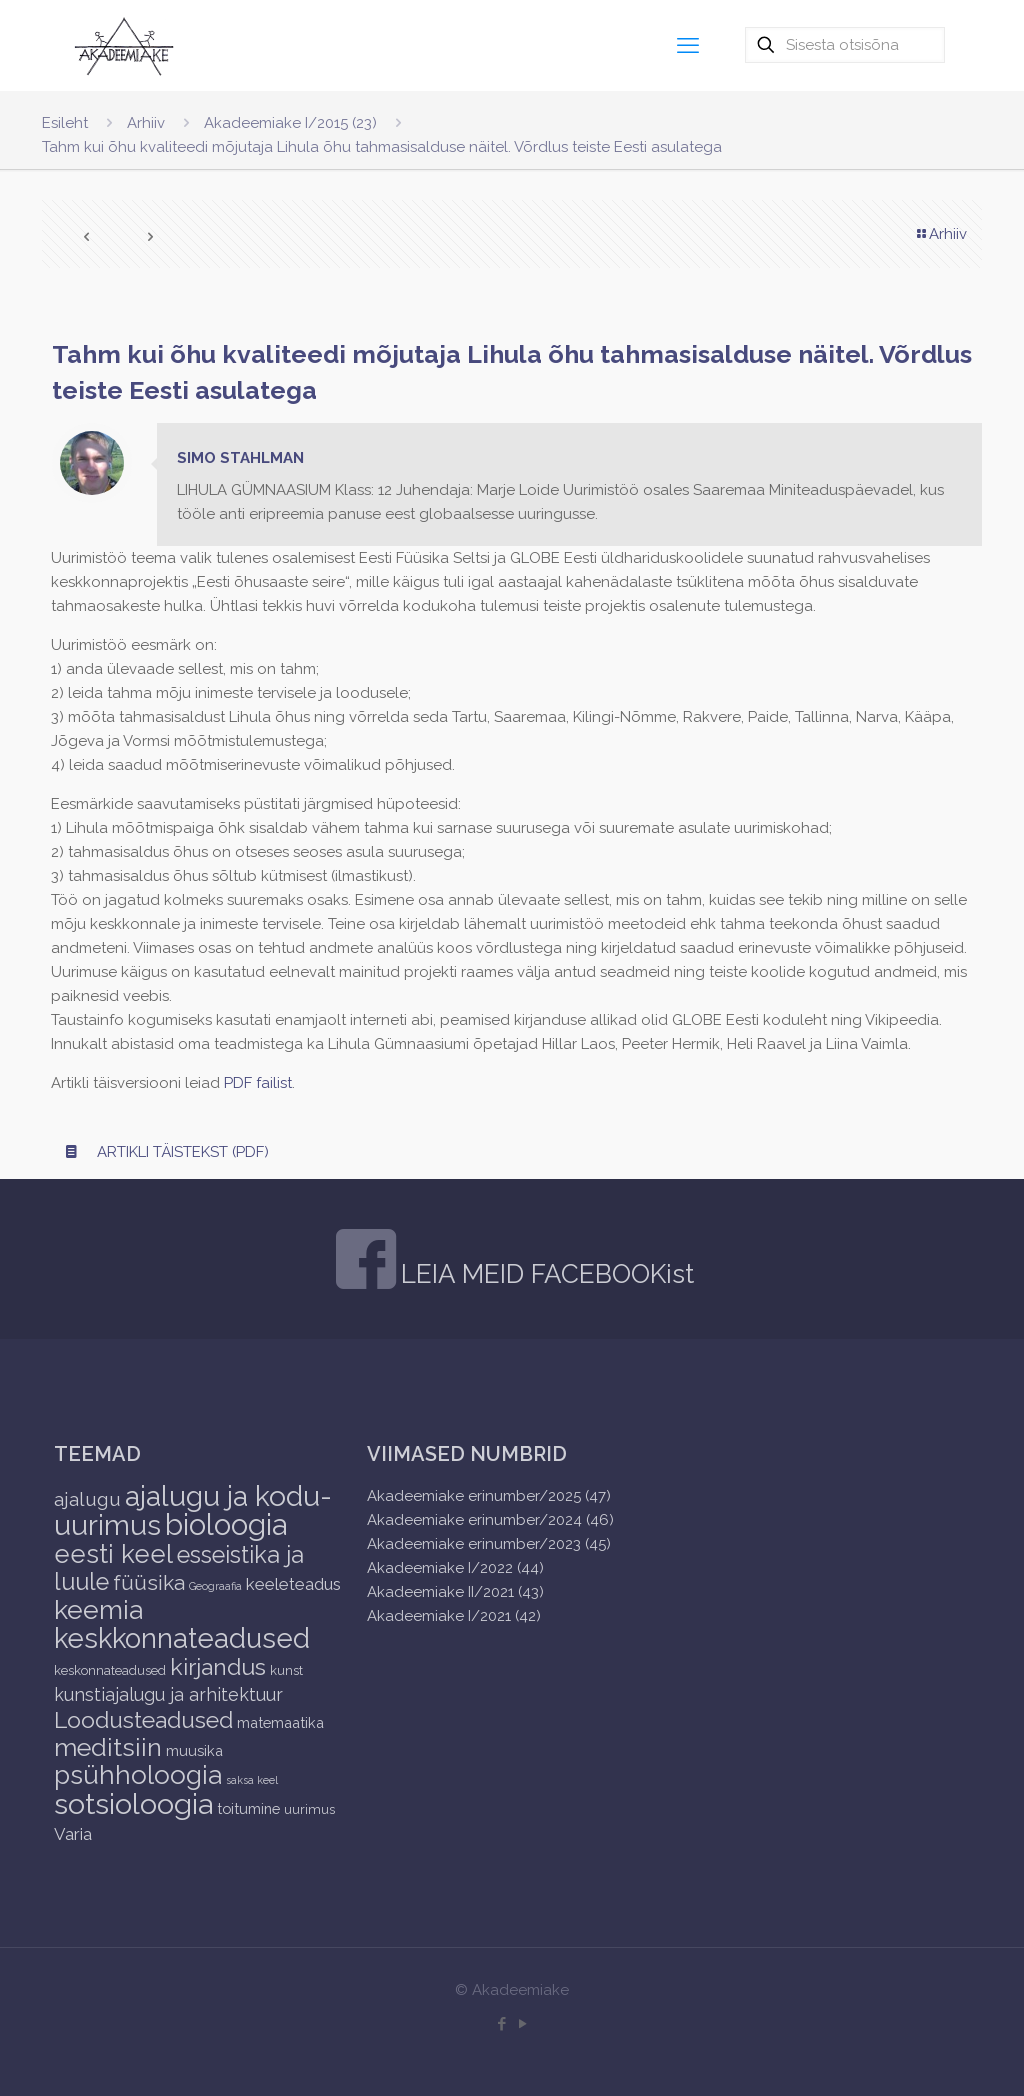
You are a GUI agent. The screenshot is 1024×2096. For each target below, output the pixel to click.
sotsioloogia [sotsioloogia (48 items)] (133, 1804)
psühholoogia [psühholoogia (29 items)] (138, 1774)
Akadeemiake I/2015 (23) (290, 123)
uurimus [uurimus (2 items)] (309, 1809)
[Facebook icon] (501, 2024)
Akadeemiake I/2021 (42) (454, 1616)
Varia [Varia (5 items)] (73, 1834)
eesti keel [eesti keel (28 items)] (113, 1554)
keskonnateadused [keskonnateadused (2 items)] (110, 1670)
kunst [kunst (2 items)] (286, 1670)
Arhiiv (146, 123)
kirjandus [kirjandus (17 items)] (218, 1666)
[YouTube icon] (522, 2024)
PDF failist (258, 1083)
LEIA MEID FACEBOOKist (547, 1274)
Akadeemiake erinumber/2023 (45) (489, 1544)
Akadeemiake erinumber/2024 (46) (490, 1520)
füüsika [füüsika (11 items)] (149, 1582)
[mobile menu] (688, 45)
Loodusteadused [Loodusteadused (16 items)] (143, 1719)
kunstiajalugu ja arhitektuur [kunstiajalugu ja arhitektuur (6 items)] (168, 1694)
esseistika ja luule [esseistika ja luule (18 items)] (179, 1568)
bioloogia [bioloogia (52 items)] (226, 1524)
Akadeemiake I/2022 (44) (455, 1568)
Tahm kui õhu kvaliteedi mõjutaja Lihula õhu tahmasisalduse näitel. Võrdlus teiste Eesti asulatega (382, 147)
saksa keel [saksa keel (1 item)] (252, 1780)
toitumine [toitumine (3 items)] (248, 1808)
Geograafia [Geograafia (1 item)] (215, 1586)
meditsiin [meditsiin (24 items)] (108, 1747)
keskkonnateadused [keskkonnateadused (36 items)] (182, 1638)
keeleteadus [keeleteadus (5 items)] (293, 1584)
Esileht (65, 123)
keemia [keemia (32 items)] (98, 1609)
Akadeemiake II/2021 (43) (455, 1592)
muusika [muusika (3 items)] (194, 1750)
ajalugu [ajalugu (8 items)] (87, 1499)
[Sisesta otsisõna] (845, 45)
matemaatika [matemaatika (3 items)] (280, 1722)
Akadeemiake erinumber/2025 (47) (489, 1496)
